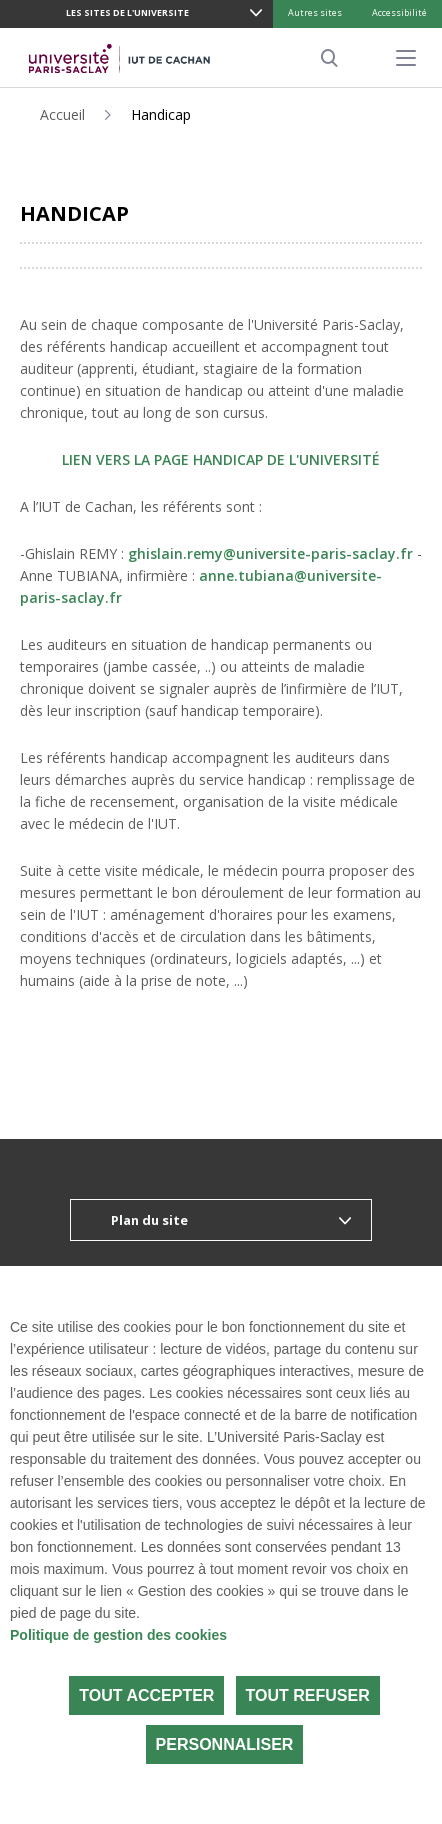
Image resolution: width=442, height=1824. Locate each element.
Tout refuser (308, 1695)
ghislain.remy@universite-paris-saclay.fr (270, 553)
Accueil (62, 114)
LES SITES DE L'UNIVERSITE (127, 12)
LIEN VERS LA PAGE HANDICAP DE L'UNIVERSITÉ (221, 459)
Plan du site (149, 1220)
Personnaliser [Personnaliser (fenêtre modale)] (225, 1744)
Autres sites (315, 12)
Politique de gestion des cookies (118, 1635)
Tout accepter (146, 1695)
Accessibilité (399, 12)
